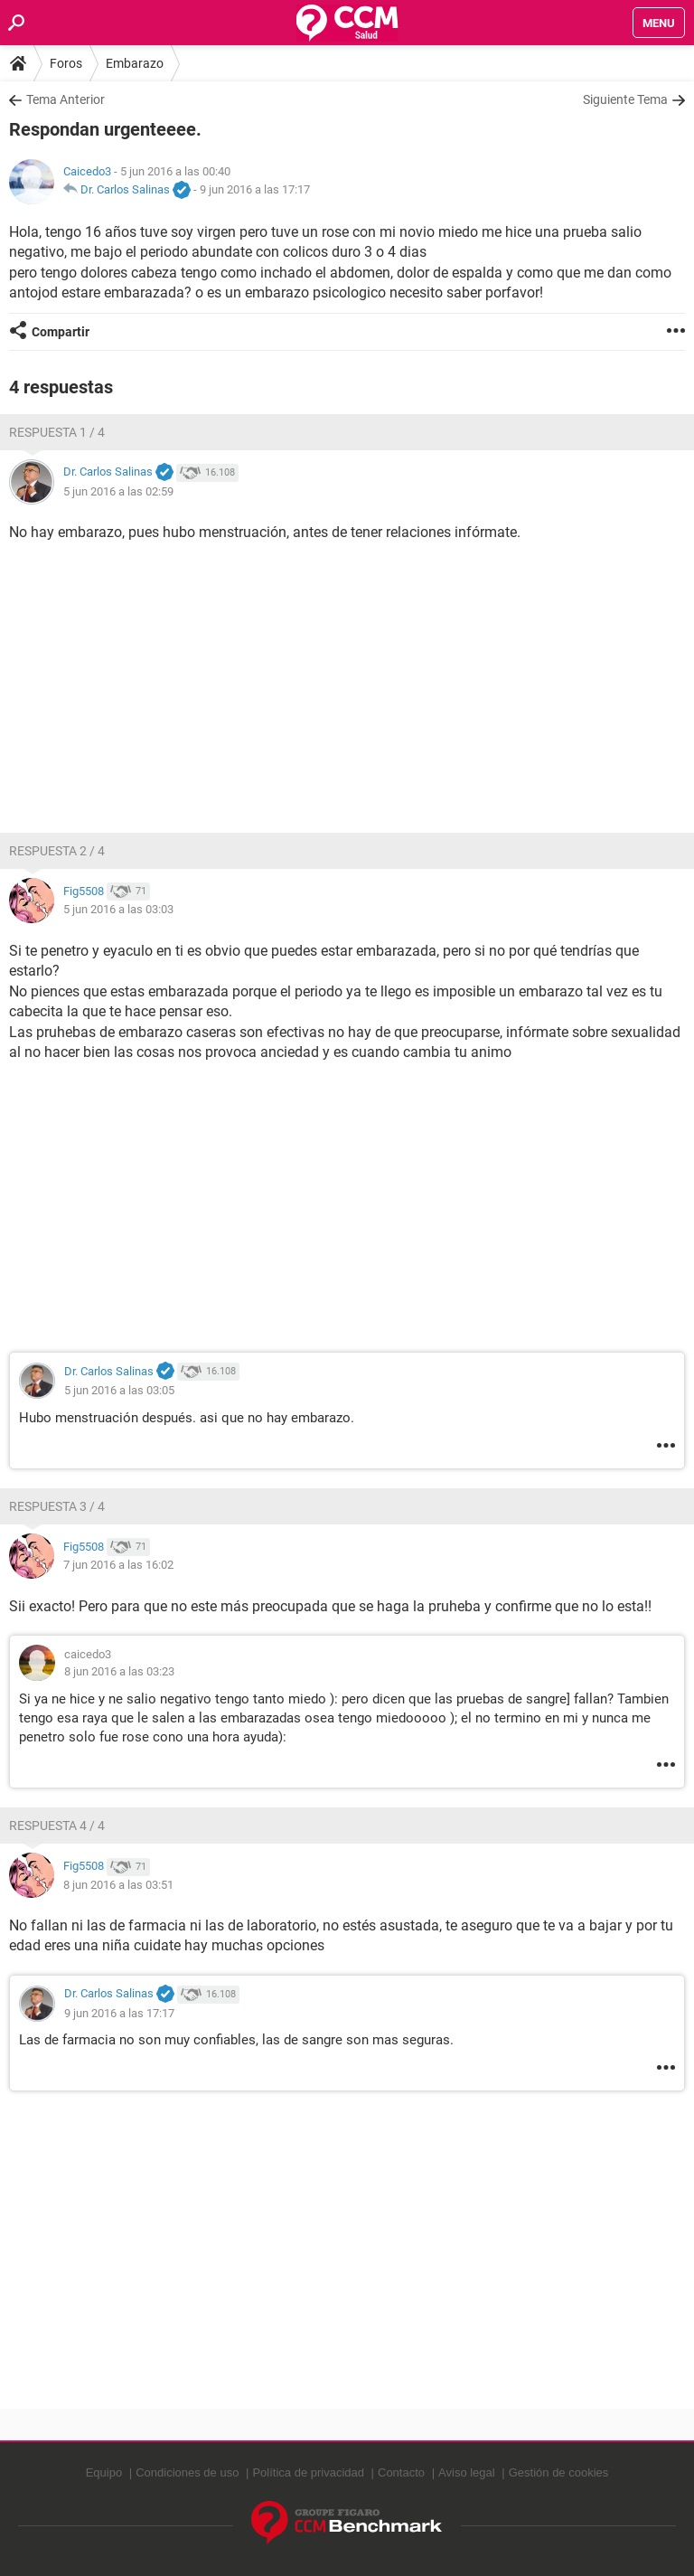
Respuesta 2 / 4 (57, 851)
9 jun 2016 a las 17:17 (255, 189)
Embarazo (135, 63)
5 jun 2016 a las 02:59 (118, 491)
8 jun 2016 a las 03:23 (119, 1671)
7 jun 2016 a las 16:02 (118, 1564)
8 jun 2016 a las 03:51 (118, 1885)
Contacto (401, 2472)
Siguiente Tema (625, 99)
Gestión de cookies (559, 2472)
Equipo (104, 2472)
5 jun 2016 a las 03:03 (118, 909)
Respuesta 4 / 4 (57, 1825)
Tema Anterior (65, 99)
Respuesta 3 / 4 (57, 1506)
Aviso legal (466, 2472)
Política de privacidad (308, 2472)
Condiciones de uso (187, 2472)
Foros (66, 63)
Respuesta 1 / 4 (57, 432)
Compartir (60, 332)
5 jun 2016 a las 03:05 (119, 1390)
